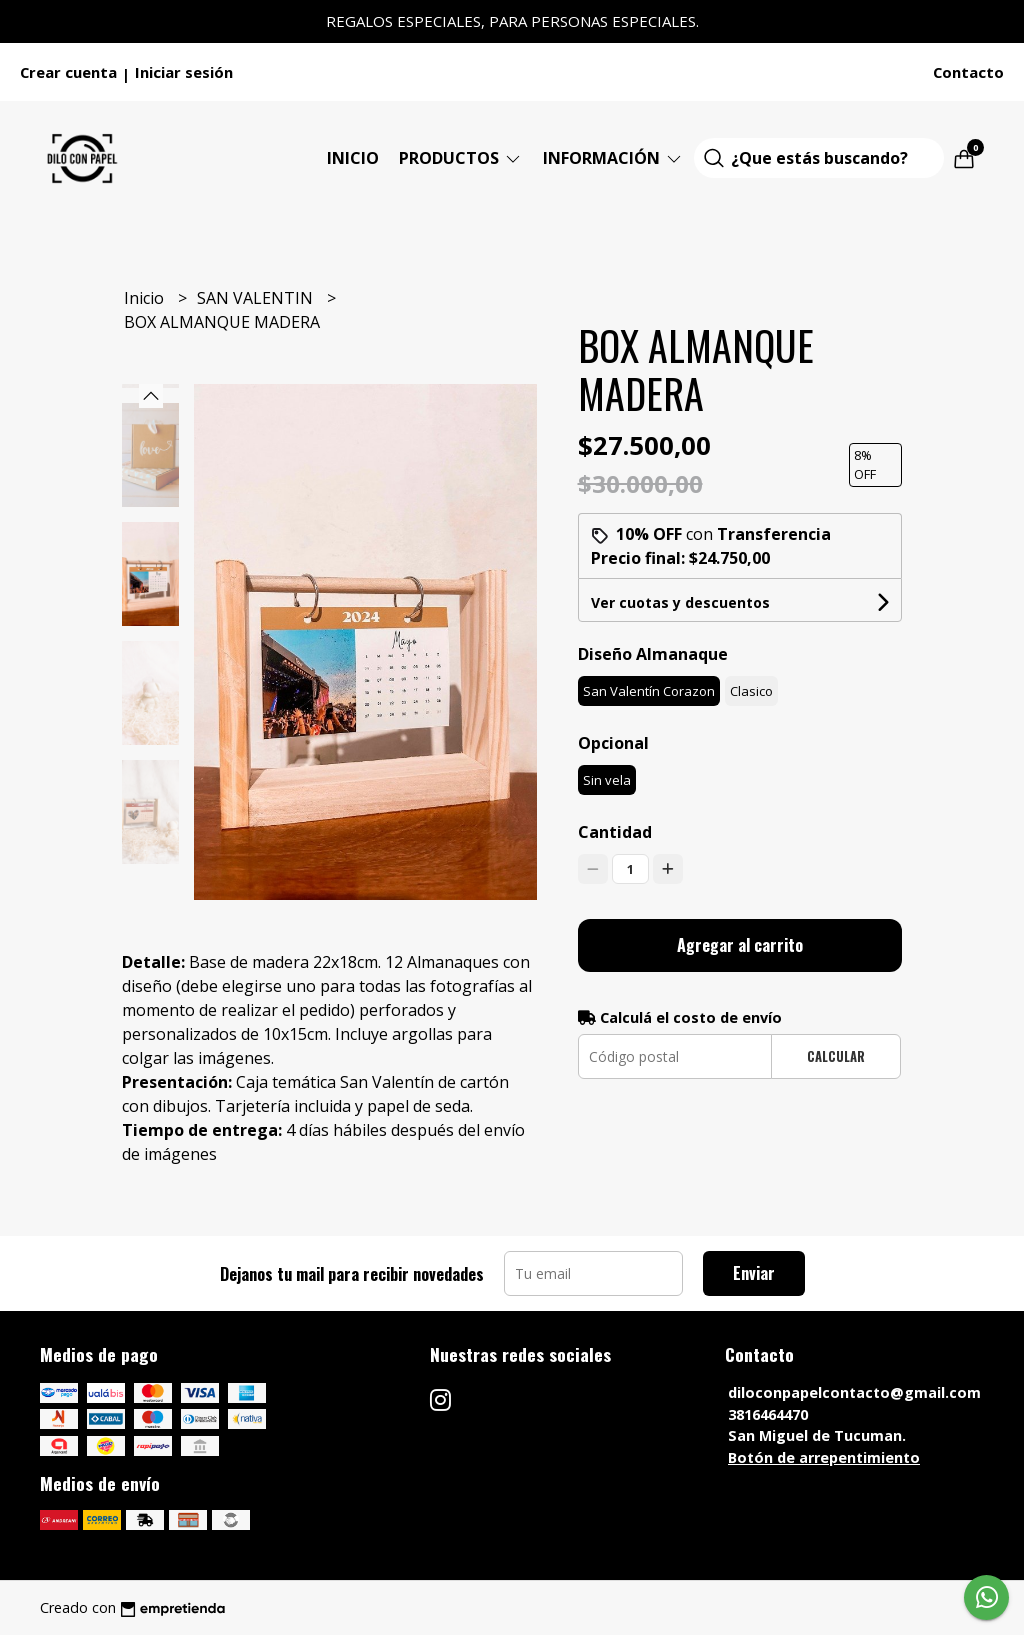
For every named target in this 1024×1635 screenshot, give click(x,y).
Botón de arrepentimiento (824, 1457)
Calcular (836, 1056)
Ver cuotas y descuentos (680, 602)
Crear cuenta (68, 72)
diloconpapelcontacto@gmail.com (854, 1392)
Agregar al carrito (740, 945)
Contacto (968, 72)
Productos (461, 158)
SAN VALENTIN (257, 298)
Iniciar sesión (184, 72)
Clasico (751, 691)
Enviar (754, 1273)
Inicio (353, 158)
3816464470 (768, 1414)
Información (613, 158)
